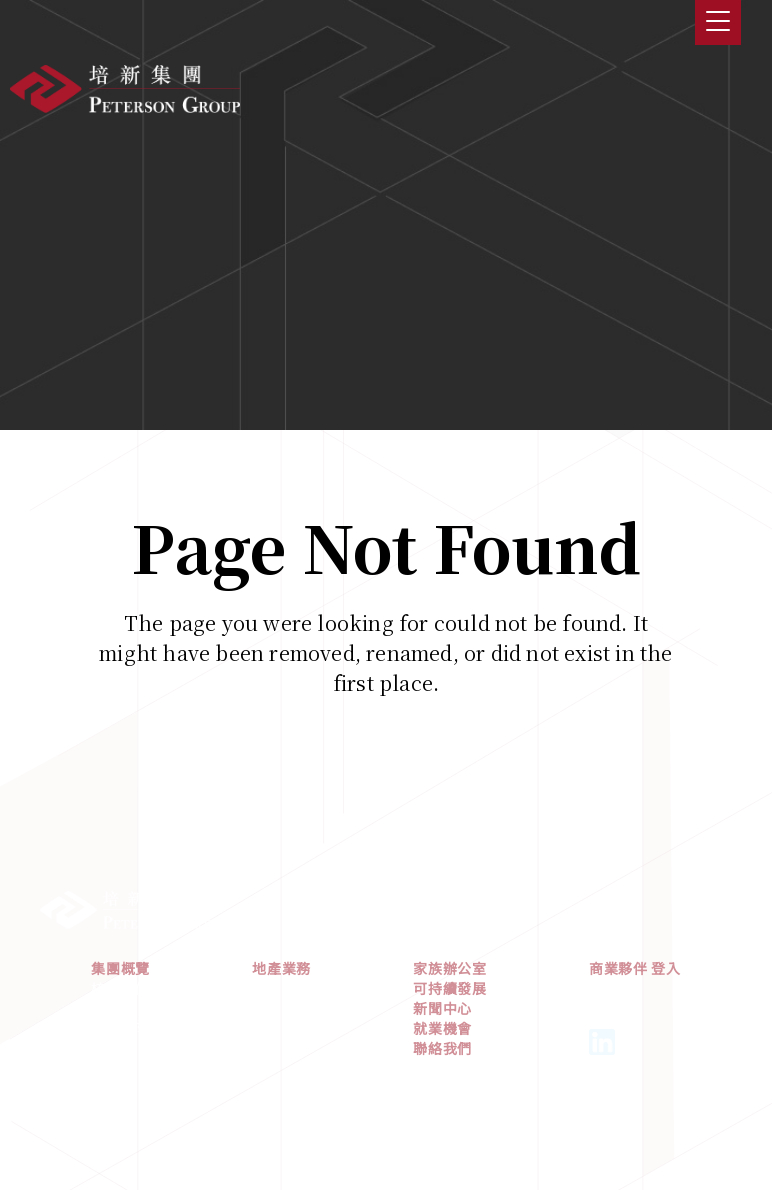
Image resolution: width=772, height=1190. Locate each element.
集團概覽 (120, 979)
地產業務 (281, 979)
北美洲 (274, 1019)
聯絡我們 (442, 1059)
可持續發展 (450, 999)
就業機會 (442, 1039)
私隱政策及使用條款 (386, 1111)
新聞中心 (442, 1019)
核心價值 (120, 999)
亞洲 (266, 999)
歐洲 (266, 1039)
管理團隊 (120, 1039)
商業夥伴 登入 (635, 979)
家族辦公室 (450, 979)
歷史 (105, 1019)
